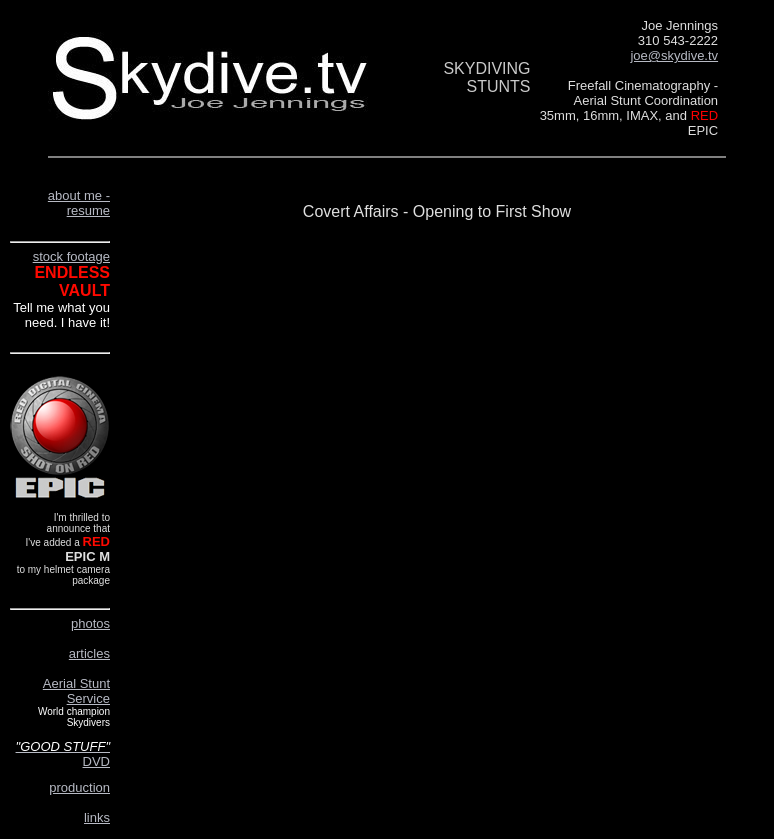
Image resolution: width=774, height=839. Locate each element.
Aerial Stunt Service (76, 691)
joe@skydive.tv (674, 55)
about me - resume (79, 203)
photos (90, 623)
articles (89, 653)
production (79, 787)
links (97, 817)
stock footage (71, 256)
